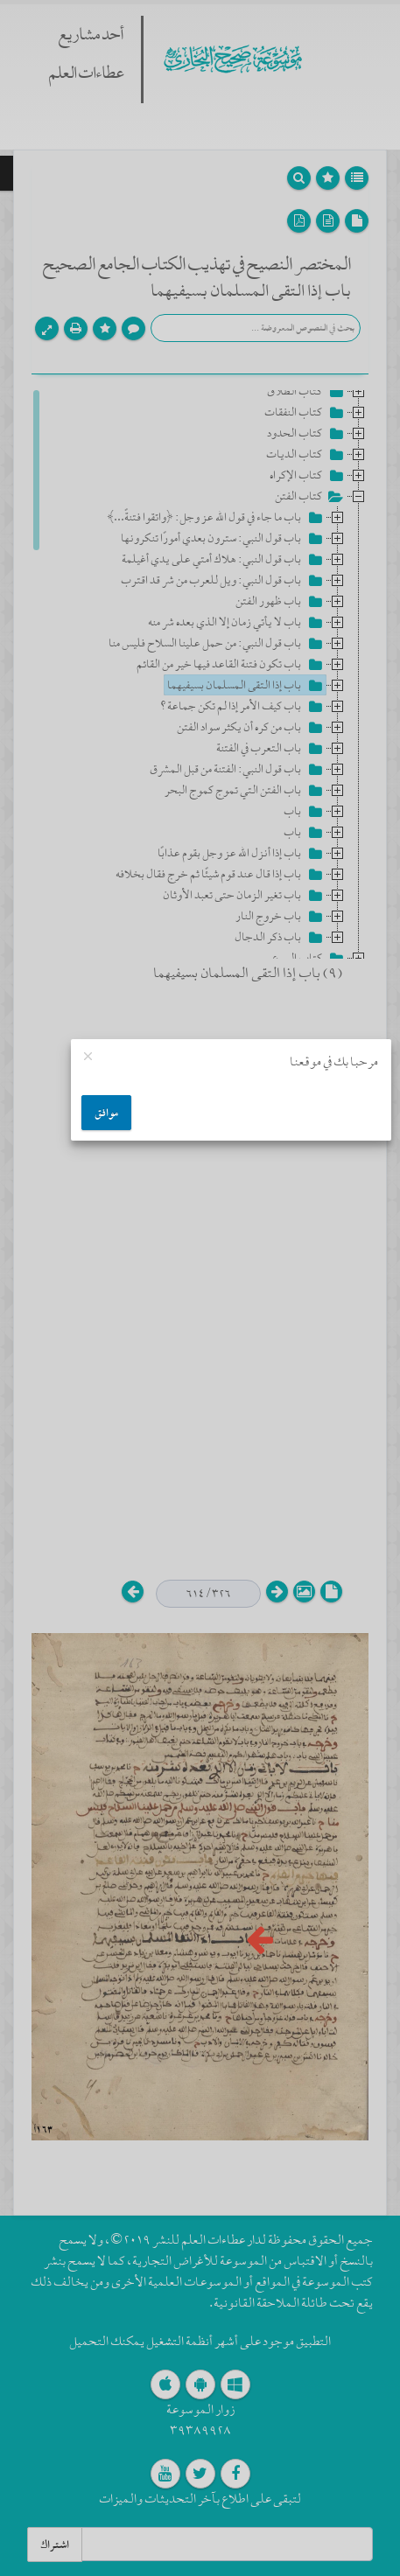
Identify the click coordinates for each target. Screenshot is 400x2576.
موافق (106, 1112)
